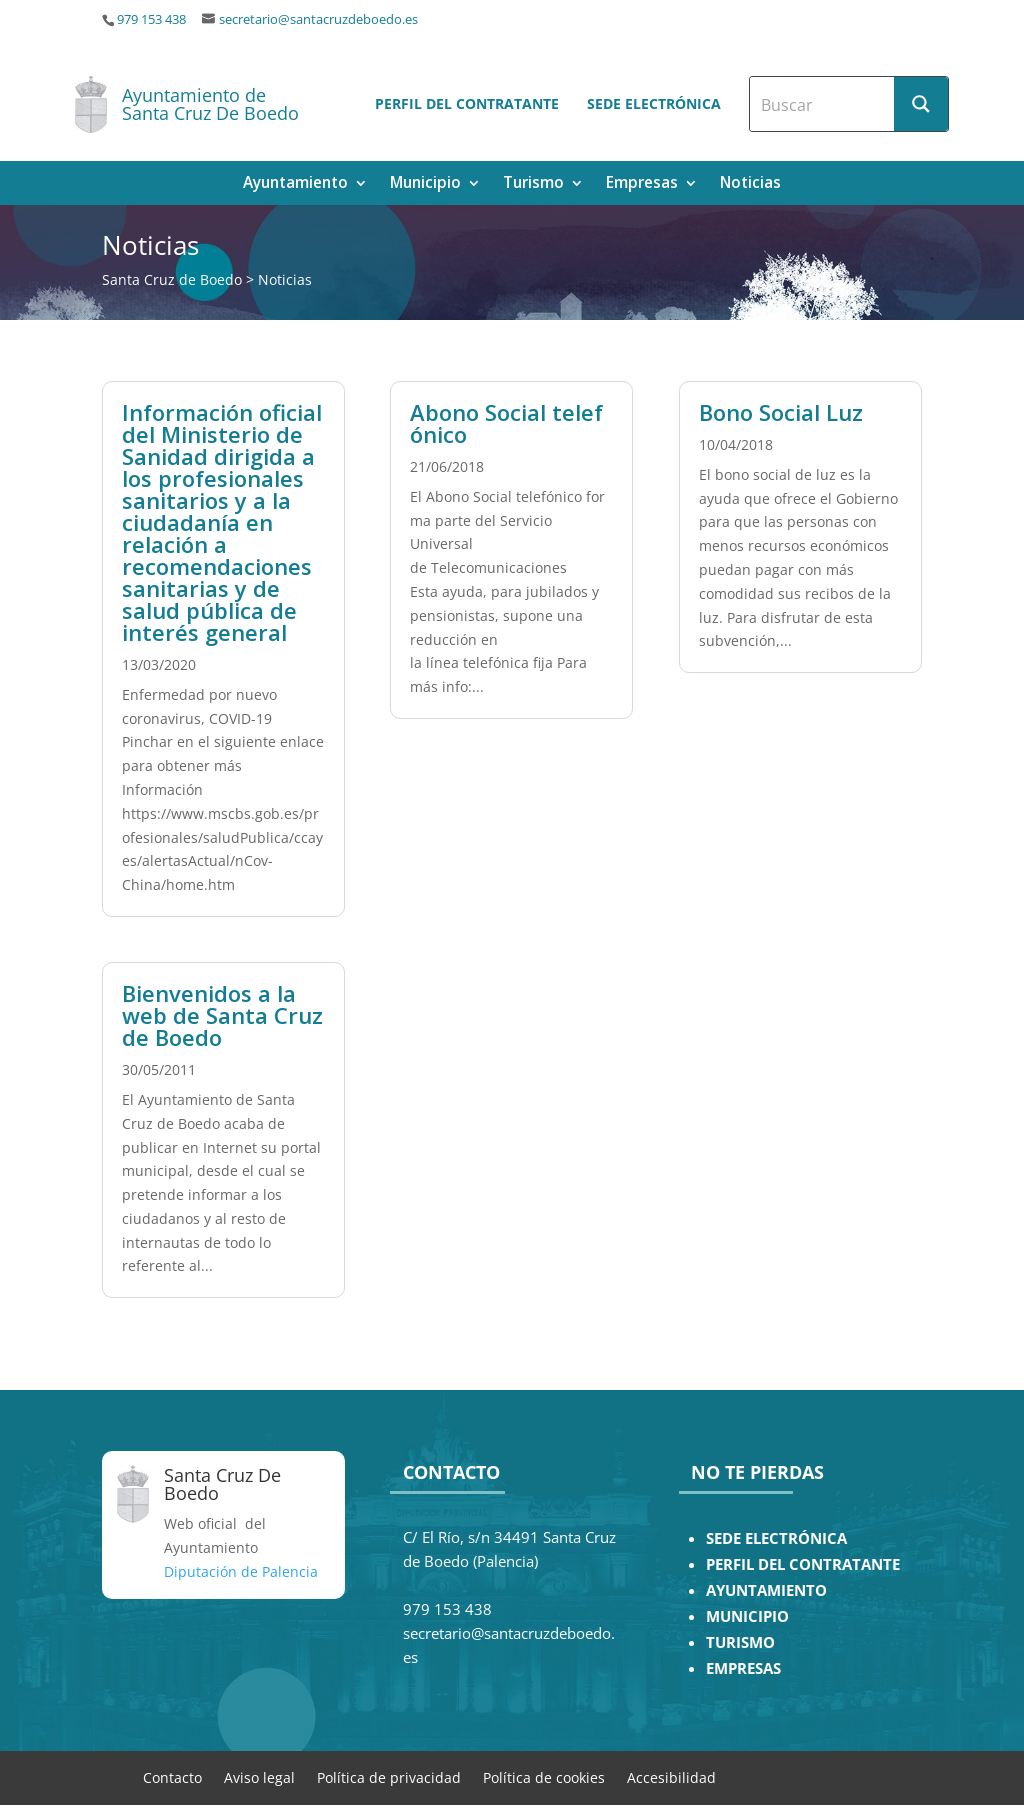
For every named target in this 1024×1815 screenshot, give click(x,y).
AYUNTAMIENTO (766, 1590)
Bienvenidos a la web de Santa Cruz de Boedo (222, 1015)
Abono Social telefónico (506, 423)
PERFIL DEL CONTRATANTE (803, 1564)
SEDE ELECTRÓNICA (776, 1538)
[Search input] (823, 104)
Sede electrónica (654, 103)
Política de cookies (544, 1776)
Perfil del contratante (467, 103)
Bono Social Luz (781, 412)
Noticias (750, 184)
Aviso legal (259, 1776)
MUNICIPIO (747, 1616)
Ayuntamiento (295, 184)
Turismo (533, 184)
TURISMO (740, 1642)
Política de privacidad (389, 1776)
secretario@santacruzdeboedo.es (318, 19)
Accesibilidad (671, 1776)
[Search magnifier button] (921, 104)
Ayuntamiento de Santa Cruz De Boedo (210, 104)
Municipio (425, 184)
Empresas (642, 184)
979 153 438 (151, 19)
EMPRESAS (743, 1668)
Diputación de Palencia (241, 1571)
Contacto (172, 1776)
